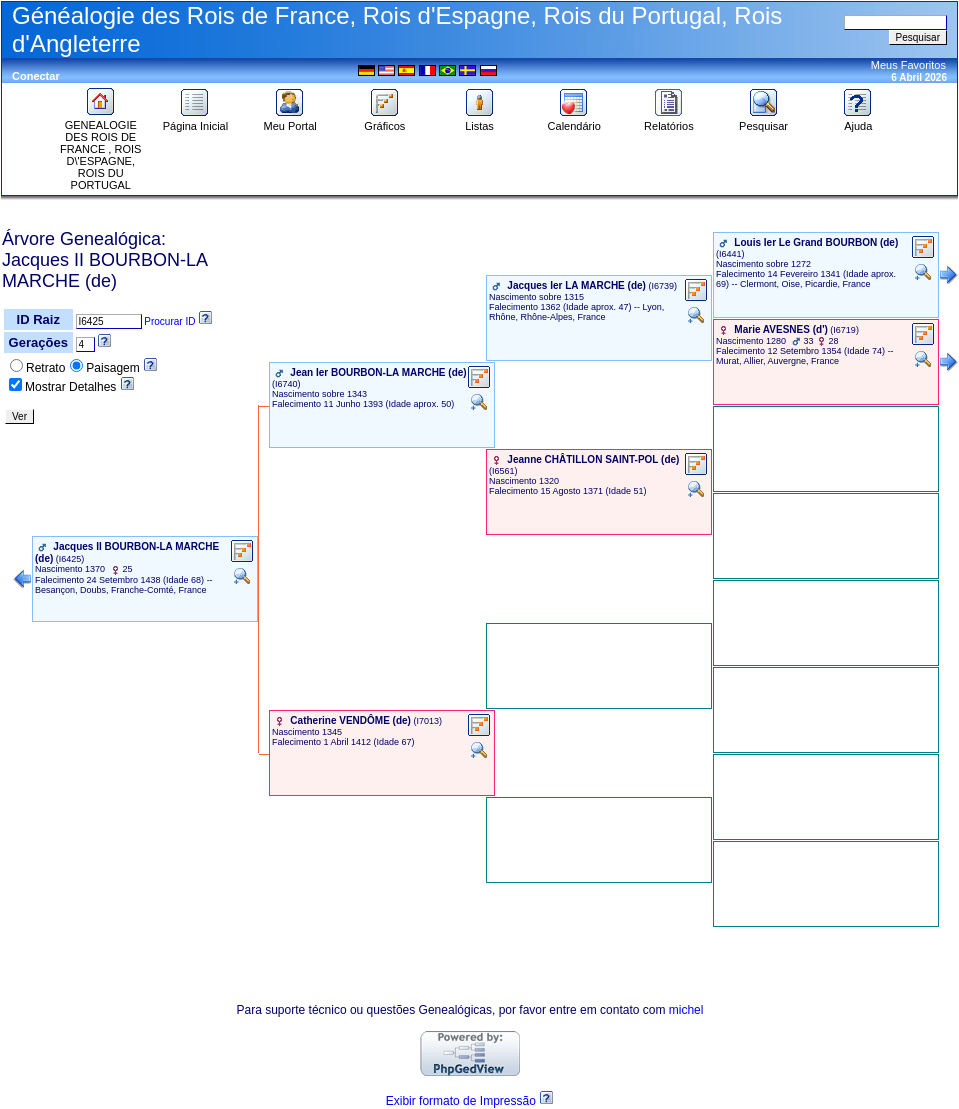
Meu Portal (290, 121)
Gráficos (384, 121)
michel (686, 1010)
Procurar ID (169, 321)
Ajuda (858, 121)
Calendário (574, 121)
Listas (480, 121)
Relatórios (669, 121)
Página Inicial (195, 121)
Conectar (36, 76)
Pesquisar (763, 121)
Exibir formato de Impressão (461, 1101)
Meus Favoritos (908, 65)
